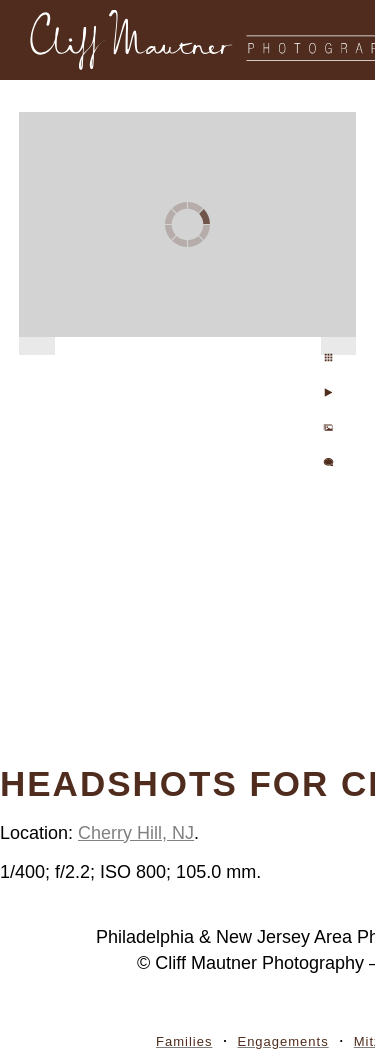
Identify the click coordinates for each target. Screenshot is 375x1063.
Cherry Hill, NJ (136, 833)
